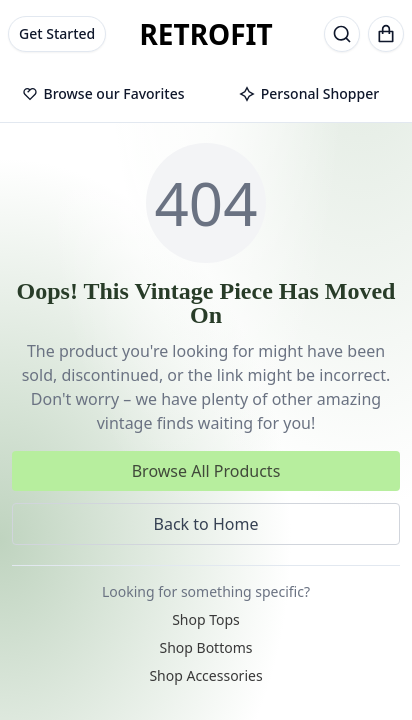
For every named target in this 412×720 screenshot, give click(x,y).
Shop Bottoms (205, 647)
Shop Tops (206, 619)
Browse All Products (206, 471)
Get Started (57, 33)
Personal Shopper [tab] (309, 93)
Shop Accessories (205, 675)
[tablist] (206, 95)
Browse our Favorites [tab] (103, 93)
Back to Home (206, 524)
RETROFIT (205, 34)
